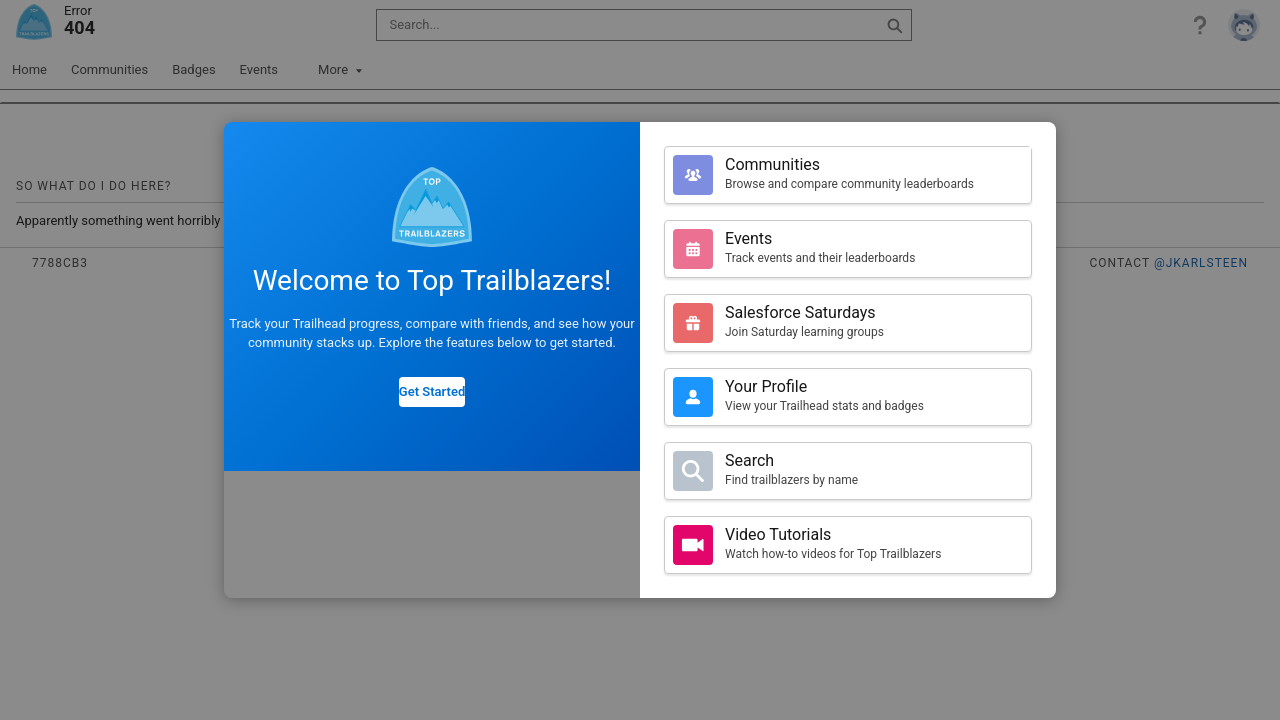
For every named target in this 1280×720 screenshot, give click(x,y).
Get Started (432, 391)
